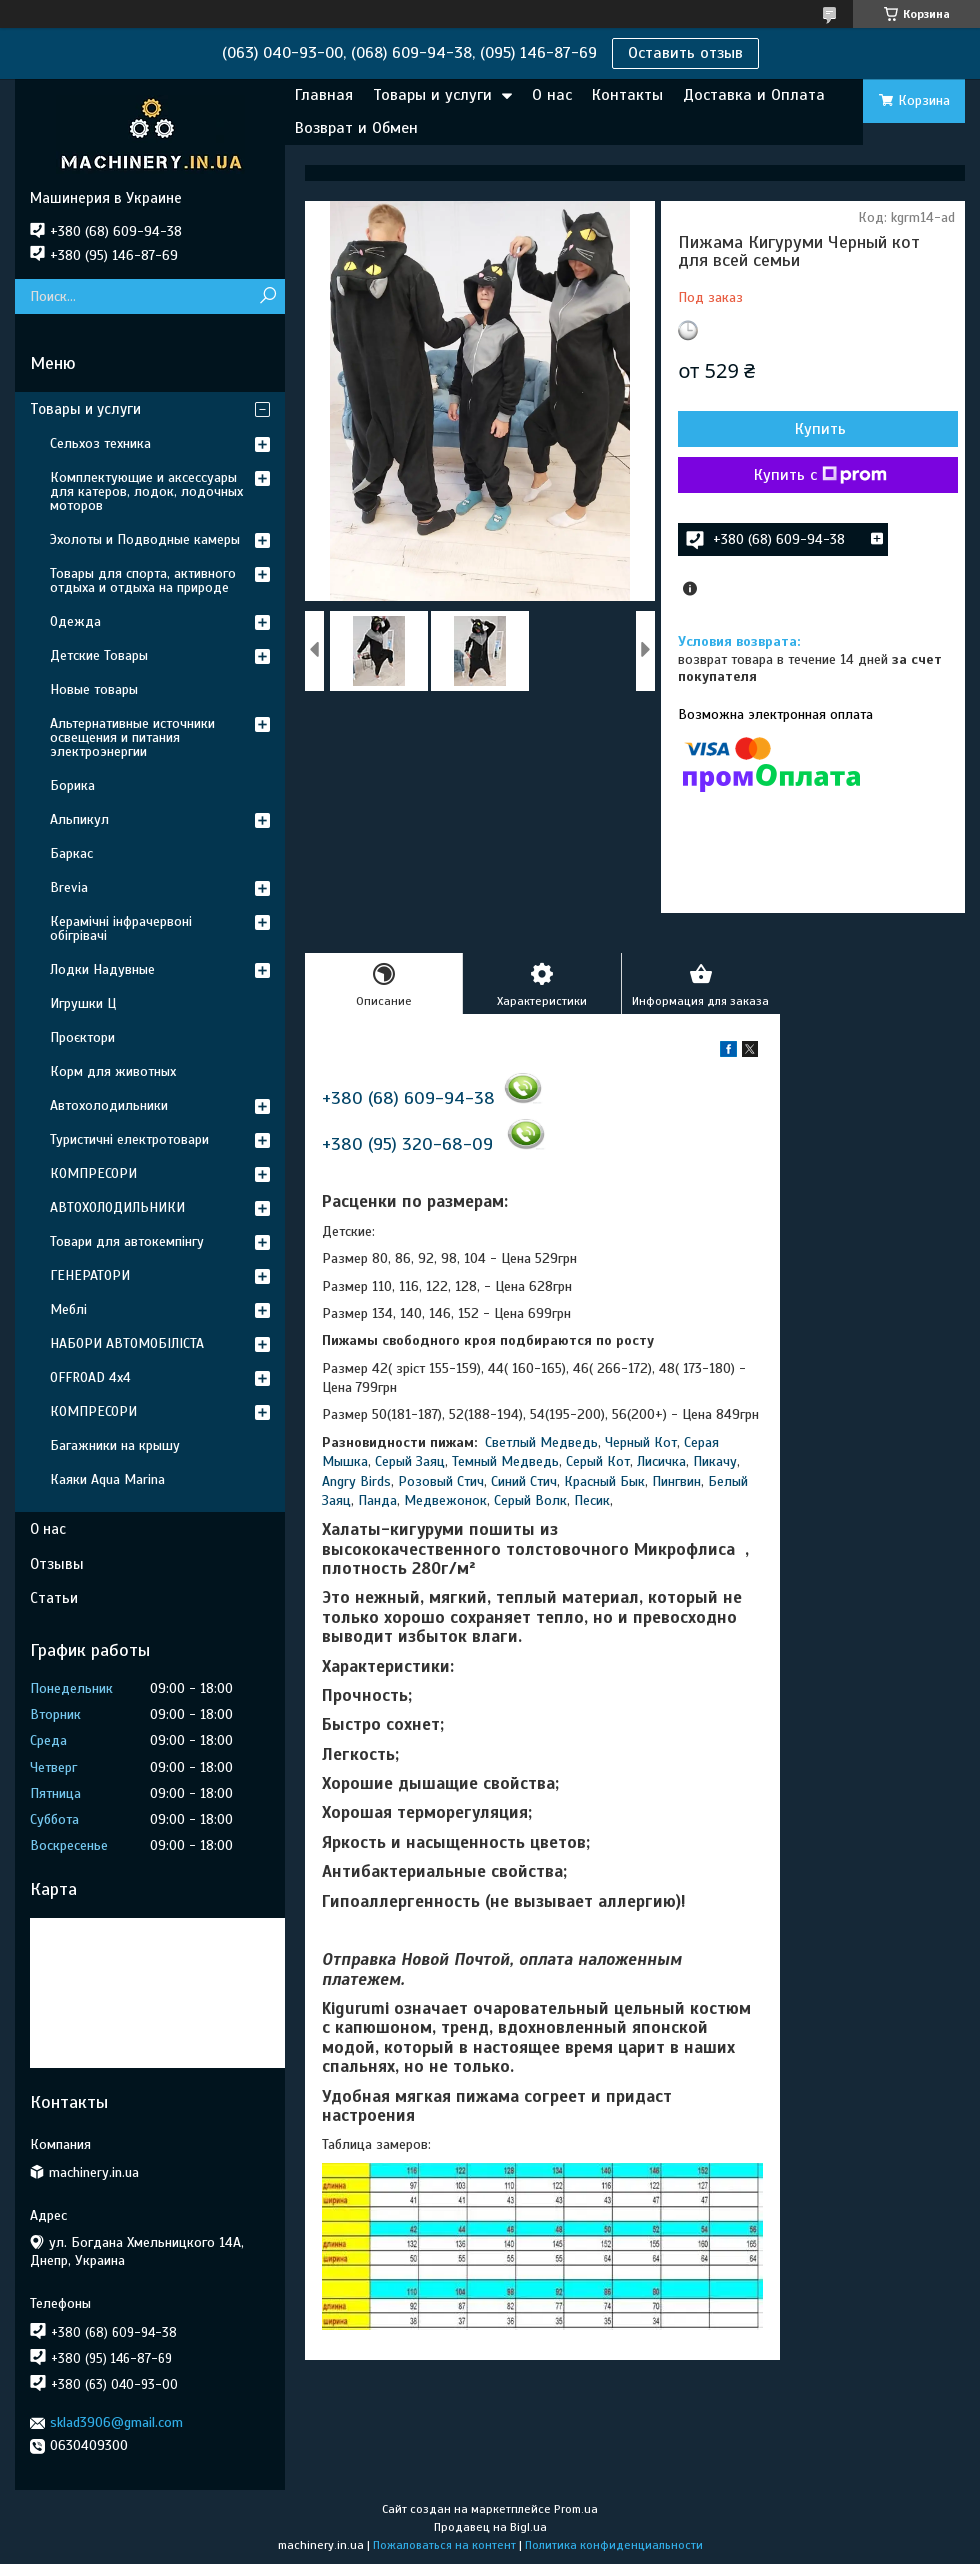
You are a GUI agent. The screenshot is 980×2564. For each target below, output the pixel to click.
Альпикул (79, 819)
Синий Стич (524, 1481)
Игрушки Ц (83, 1003)
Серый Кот (598, 1461)
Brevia (69, 887)
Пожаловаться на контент (444, 2545)
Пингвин (676, 1481)
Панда (377, 1500)
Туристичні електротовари (129, 1139)
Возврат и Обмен (356, 128)
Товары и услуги (432, 95)
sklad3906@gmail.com (116, 2422)
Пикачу (715, 1461)
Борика (72, 785)
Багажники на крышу (115, 1445)
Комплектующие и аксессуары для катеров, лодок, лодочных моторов (146, 491)
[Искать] (267, 296)
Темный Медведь (505, 1461)
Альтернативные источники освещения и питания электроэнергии (132, 737)
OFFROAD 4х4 (90, 1377)
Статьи (54, 1598)
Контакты (627, 95)
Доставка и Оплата (754, 95)
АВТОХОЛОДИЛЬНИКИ (117, 1207)
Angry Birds (356, 1481)
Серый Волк (530, 1500)
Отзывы (57, 1564)
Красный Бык (604, 1481)
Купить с (820, 475)
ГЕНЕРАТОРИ (90, 1275)
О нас (552, 95)
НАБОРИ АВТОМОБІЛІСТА (127, 1343)
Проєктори (82, 1037)
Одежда (75, 621)
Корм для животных (113, 1071)
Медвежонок (445, 1500)
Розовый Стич (441, 1481)
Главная (324, 95)
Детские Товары (99, 655)
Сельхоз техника (100, 443)
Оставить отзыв (685, 53)
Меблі (68, 1309)
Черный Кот (641, 1442)
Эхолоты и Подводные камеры (145, 539)
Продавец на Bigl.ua (490, 2527)
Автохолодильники (109, 1105)
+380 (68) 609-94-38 (408, 1098)
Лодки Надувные (102, 969)
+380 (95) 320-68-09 (407, 1144)
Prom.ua (576, 2509)
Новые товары (94, 689)
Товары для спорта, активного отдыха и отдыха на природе (143, 580)
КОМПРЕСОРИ (93, 1173)
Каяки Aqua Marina (107, 1479)
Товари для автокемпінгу (127, 1241)
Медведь (569, 1442)
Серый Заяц (410, 1461)
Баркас (71, 853)
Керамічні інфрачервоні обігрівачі (121, 928)
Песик (592, 1500)
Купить (820, 429)
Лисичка (661, 1461)
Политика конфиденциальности (614, 2545)
